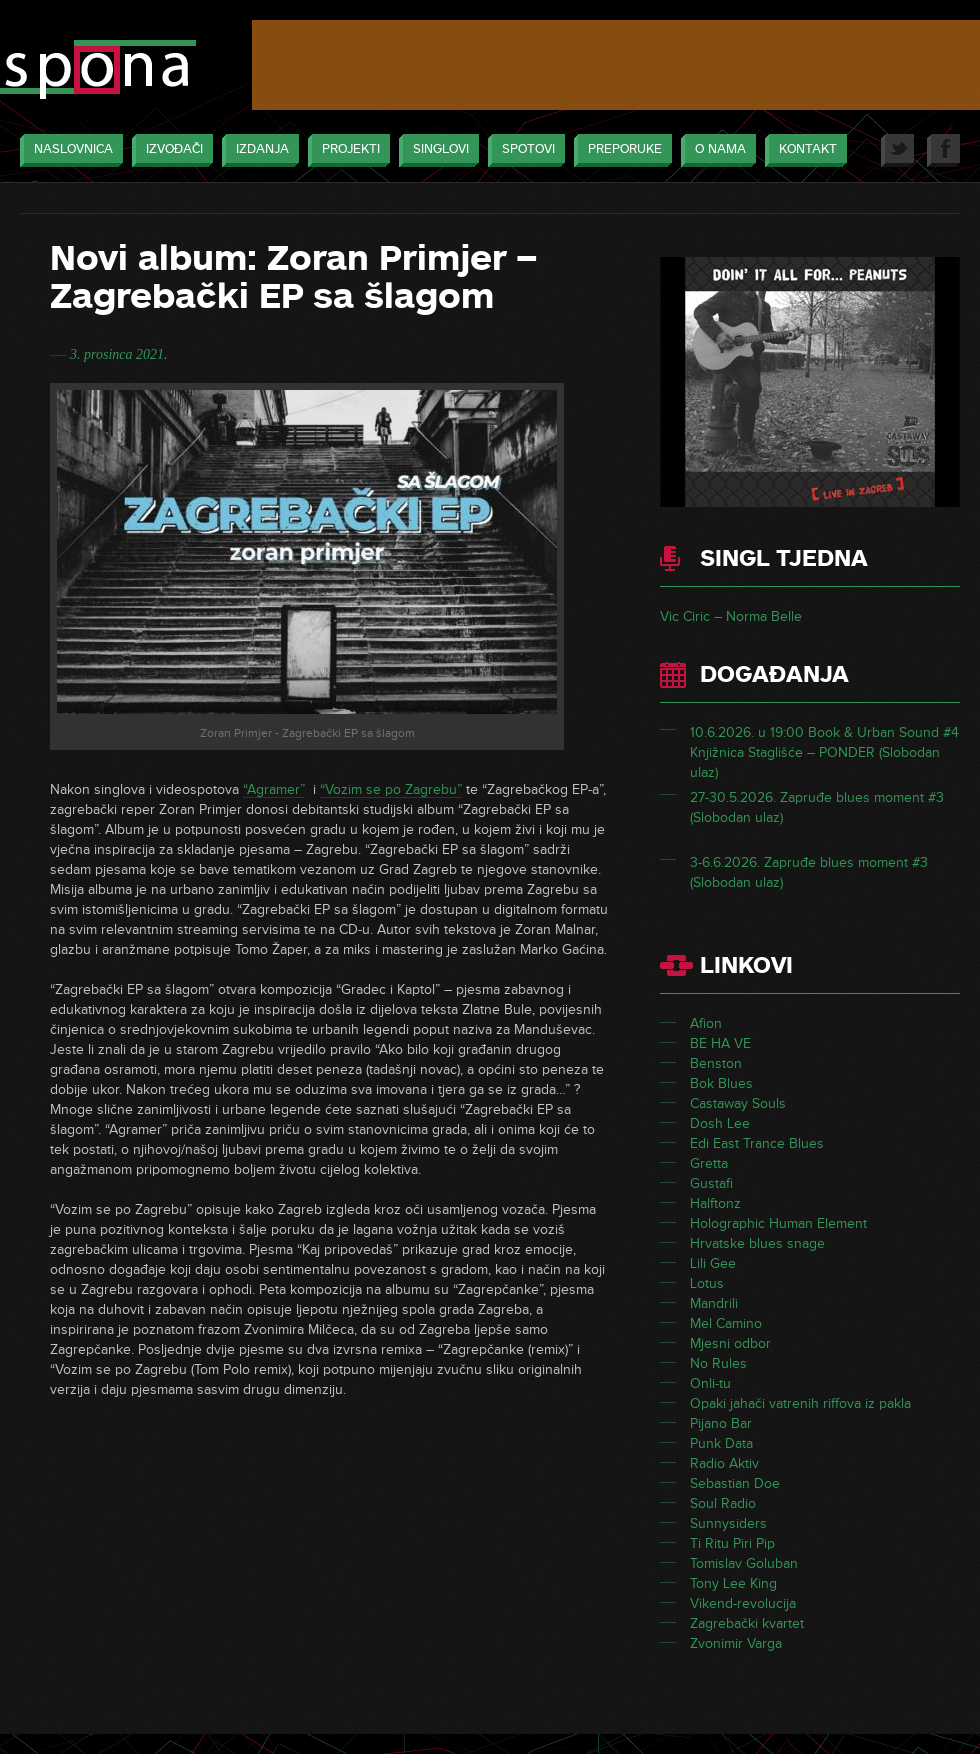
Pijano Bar (721, 1423)
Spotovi (523, 150)
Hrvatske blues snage (757, 1243)
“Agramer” (274, 789)
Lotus (707, 1283)
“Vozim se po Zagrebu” (391, 789)
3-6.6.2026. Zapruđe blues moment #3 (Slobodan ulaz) (809, 872)
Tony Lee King (733, 1583)
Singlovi (436, 150)
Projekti (346, 150)
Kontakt (803, 150)
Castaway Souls (738, 1103)
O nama (715, 150)
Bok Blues (721, 1083)
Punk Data (721, 1443)
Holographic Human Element (778, 1223)
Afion (706, 1023)
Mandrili (714, 1303)
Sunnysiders (728, 1523)
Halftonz (715, 1203)
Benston (716, 1063)
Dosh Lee (720, 1123)
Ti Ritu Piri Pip (732, 1543)
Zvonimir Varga (736, 1643)
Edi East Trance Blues (757, 1143)
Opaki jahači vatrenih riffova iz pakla (800, 1403)
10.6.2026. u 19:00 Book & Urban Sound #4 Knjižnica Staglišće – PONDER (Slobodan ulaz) (824, 752)
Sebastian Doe (735, 1483)
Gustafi (711, 1183)
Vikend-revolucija (743, 1603)
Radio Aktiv (724, 1463)
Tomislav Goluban (744, 1563)
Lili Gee (713, 1263)
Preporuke (620, 150)
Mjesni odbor (730, 1343)
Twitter (897, 150)
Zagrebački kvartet (747, 1623)
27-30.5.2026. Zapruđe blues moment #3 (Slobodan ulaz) (817, 807)
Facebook (943, 150)
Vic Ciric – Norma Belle (731, 616)
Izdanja (257, 150)
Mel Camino (726, 1323)
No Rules (718, 1363)
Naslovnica (68, 150)
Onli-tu (710, 1383)
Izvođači (169, 150)
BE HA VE (720, 1043)
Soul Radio (723, 1503)
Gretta (709, 1163)
